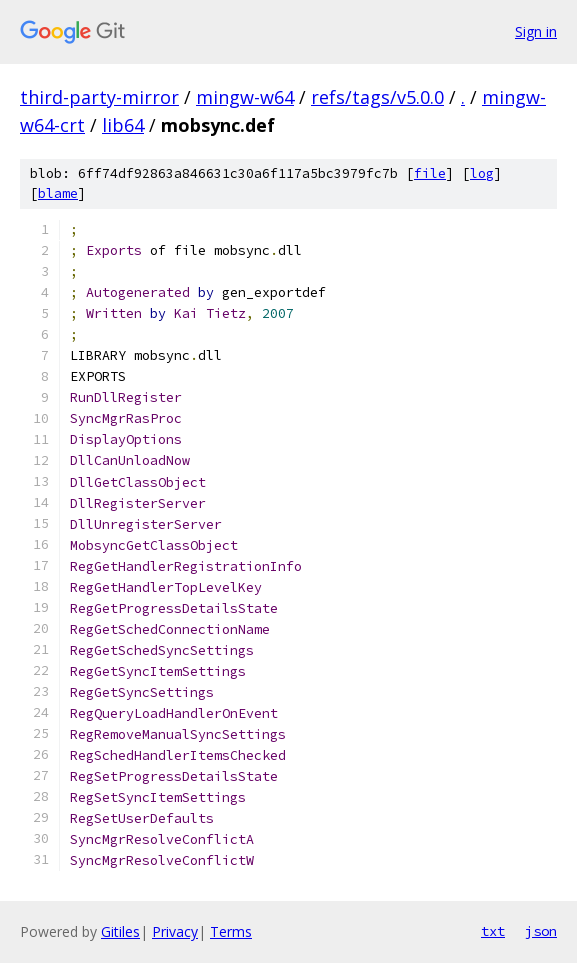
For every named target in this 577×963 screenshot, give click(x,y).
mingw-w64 (245, 97)
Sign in (536, 31)
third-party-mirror (99, 97)
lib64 (123, 125)
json (541, 931)
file (430, 173)
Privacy (175, 931)
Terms (231, 931)
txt (493, 931)
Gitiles (120, 931)
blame (58, 193)
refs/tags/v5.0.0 (377, 97)
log (482, 173)
